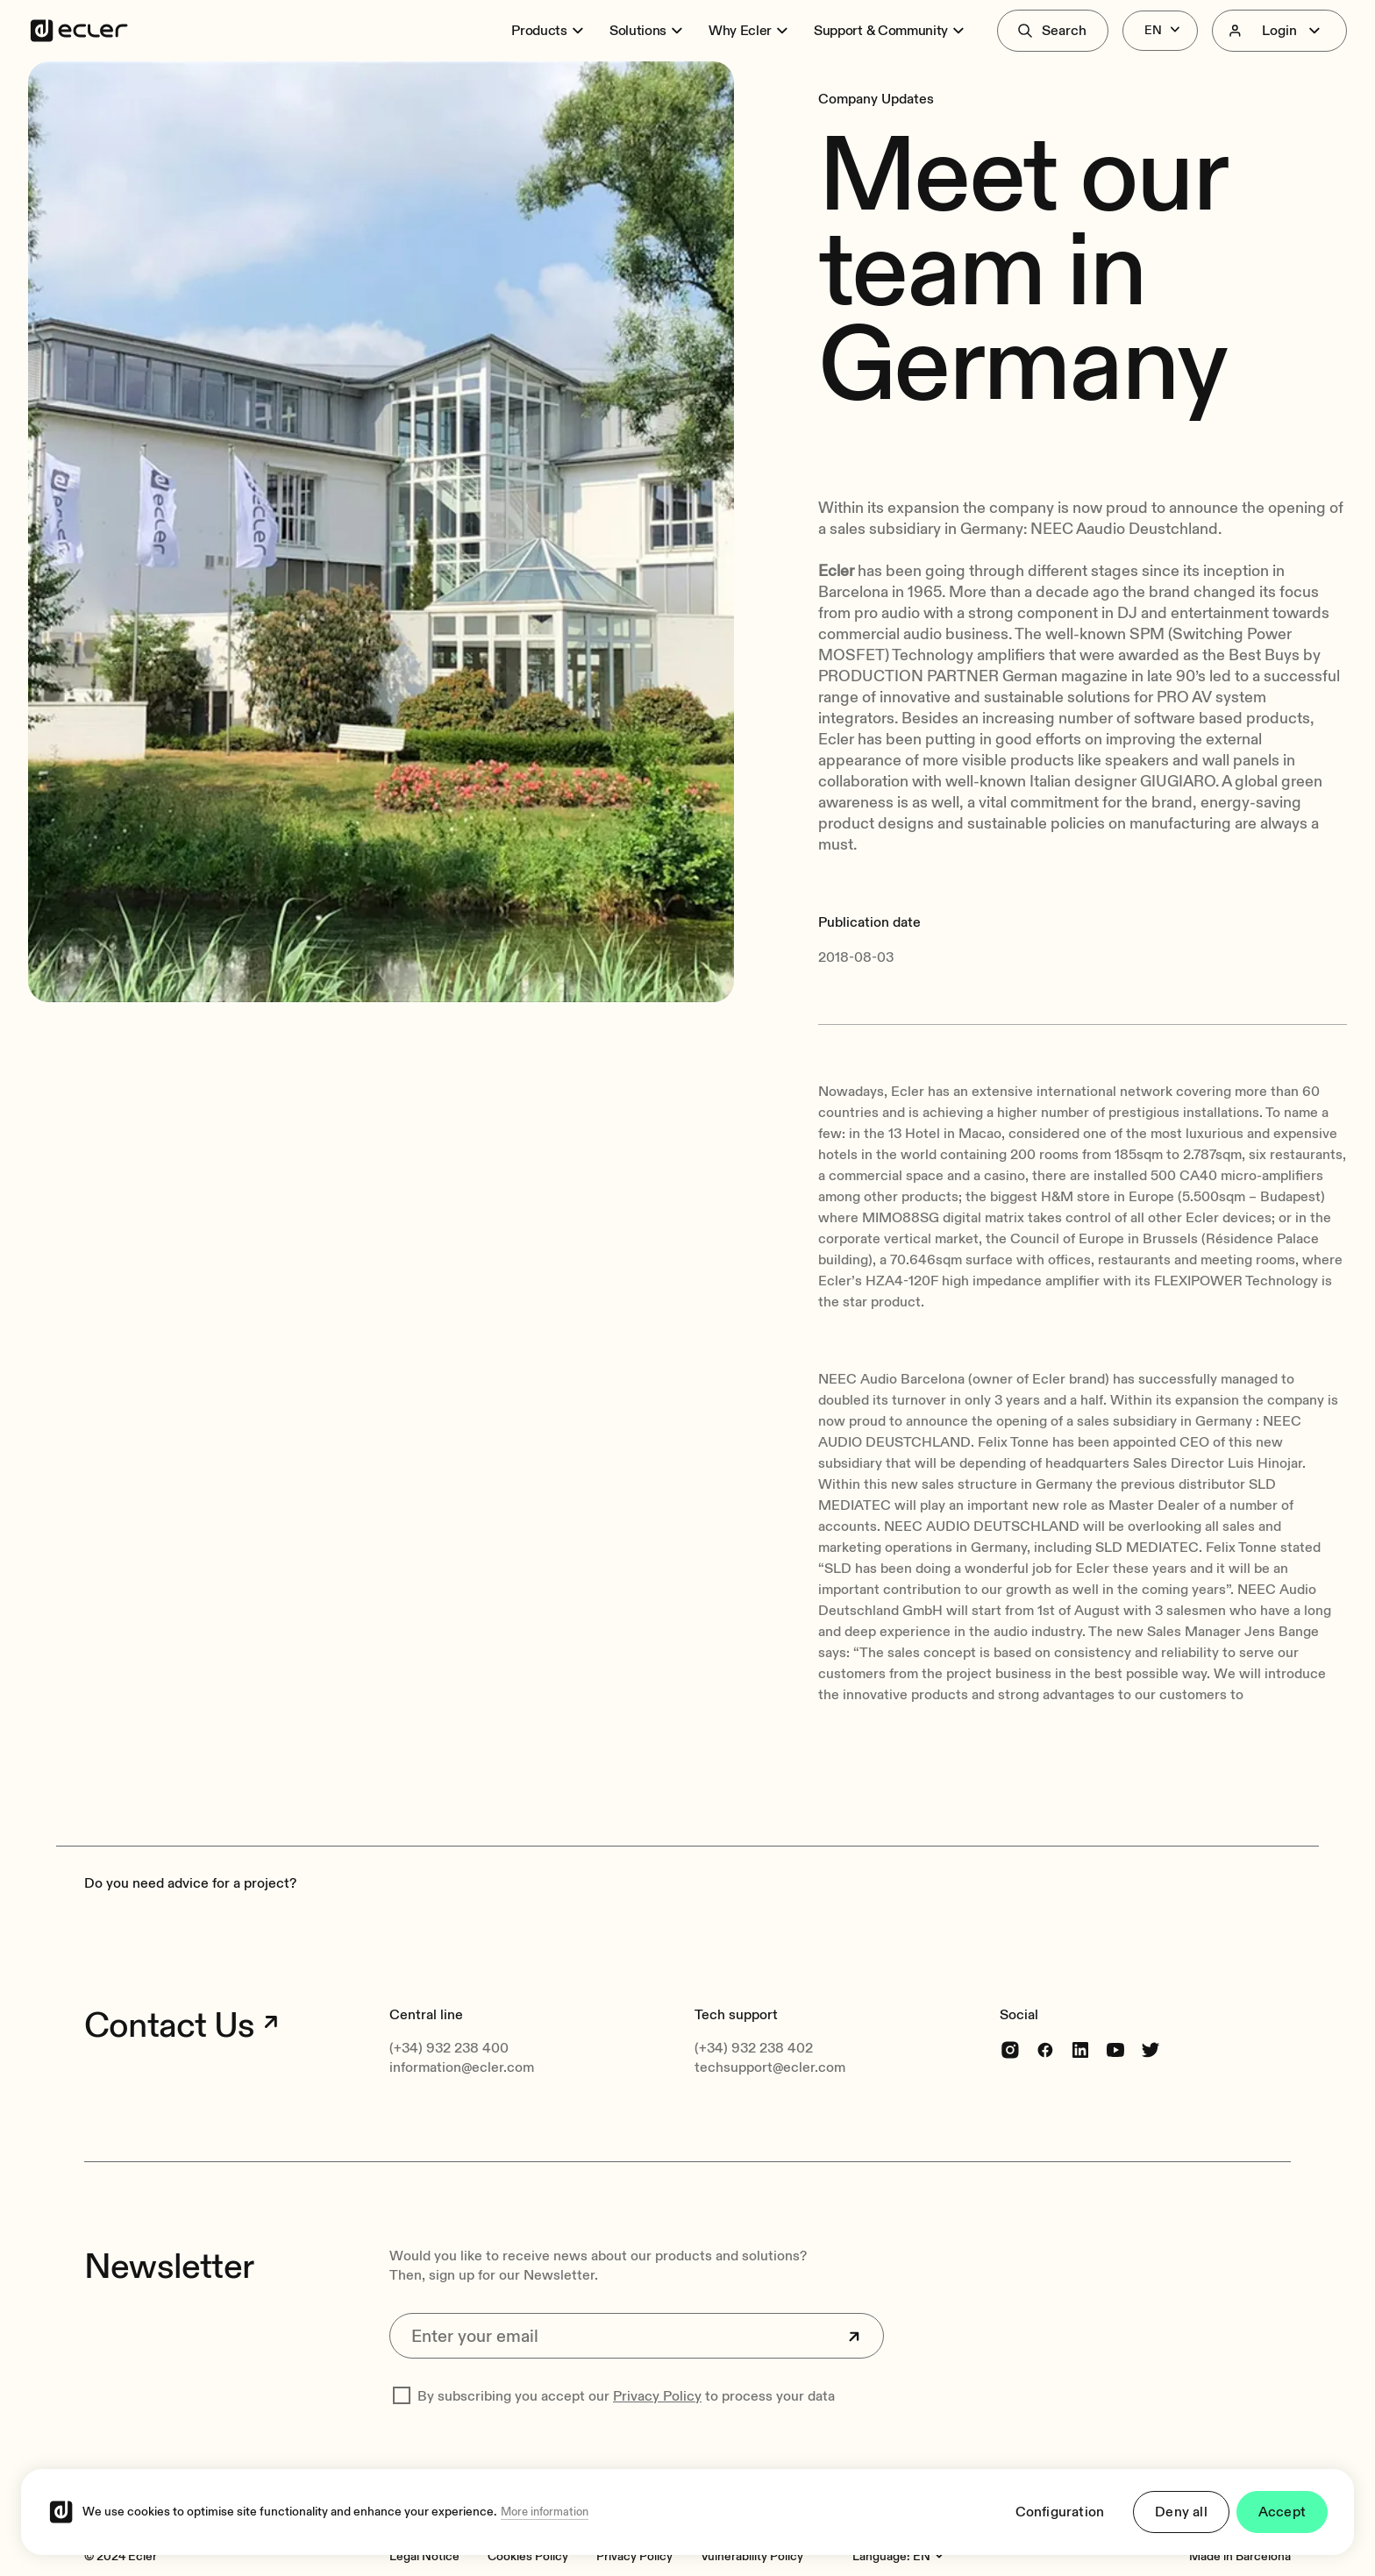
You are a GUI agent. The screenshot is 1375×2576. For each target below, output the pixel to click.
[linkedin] (1080, 2049)
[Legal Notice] (424, 2556)
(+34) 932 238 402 (754, 2048)
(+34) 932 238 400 (449, 2048)
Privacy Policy (657, 2396)
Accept (1282, 2512)
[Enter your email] (636, 2336)
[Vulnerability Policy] (752, 2556)
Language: (880, 2556)
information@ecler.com (461, 2067)
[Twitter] (1150, 2049)
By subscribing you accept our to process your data (626, 2396)
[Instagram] (1010, 2049)
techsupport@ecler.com (770, 2067)
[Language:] (930, 2556)
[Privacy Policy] (634, 2556)
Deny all (1181, 2512)
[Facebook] (1045, 2049)
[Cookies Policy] (528, 2556)
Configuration (1060, 2512)
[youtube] (1115, 2049)
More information (544, 2512)
